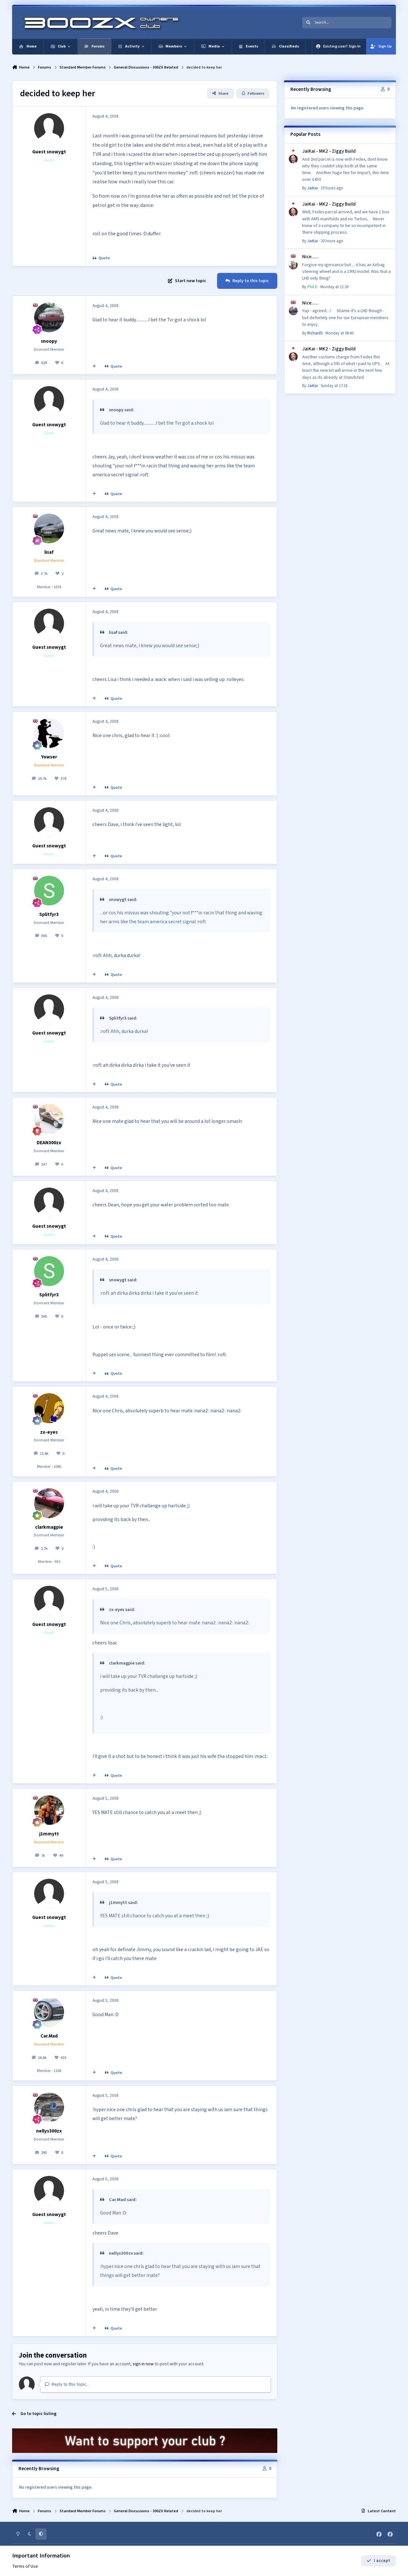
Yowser (49, 756)
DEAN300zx (49, 1142)
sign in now (143, 2364)
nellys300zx (49, 2130)
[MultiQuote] (94, 367)
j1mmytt (49, 1833)
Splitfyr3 (49, 914)
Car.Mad (49, 2035)
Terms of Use (25, 2567)
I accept (378, 2561)
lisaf (49, 552)
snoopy (49, 341)
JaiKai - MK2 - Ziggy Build (329, 151)
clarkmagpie (49, 1527)
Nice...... (310, 256)
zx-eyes (49, 1432)
